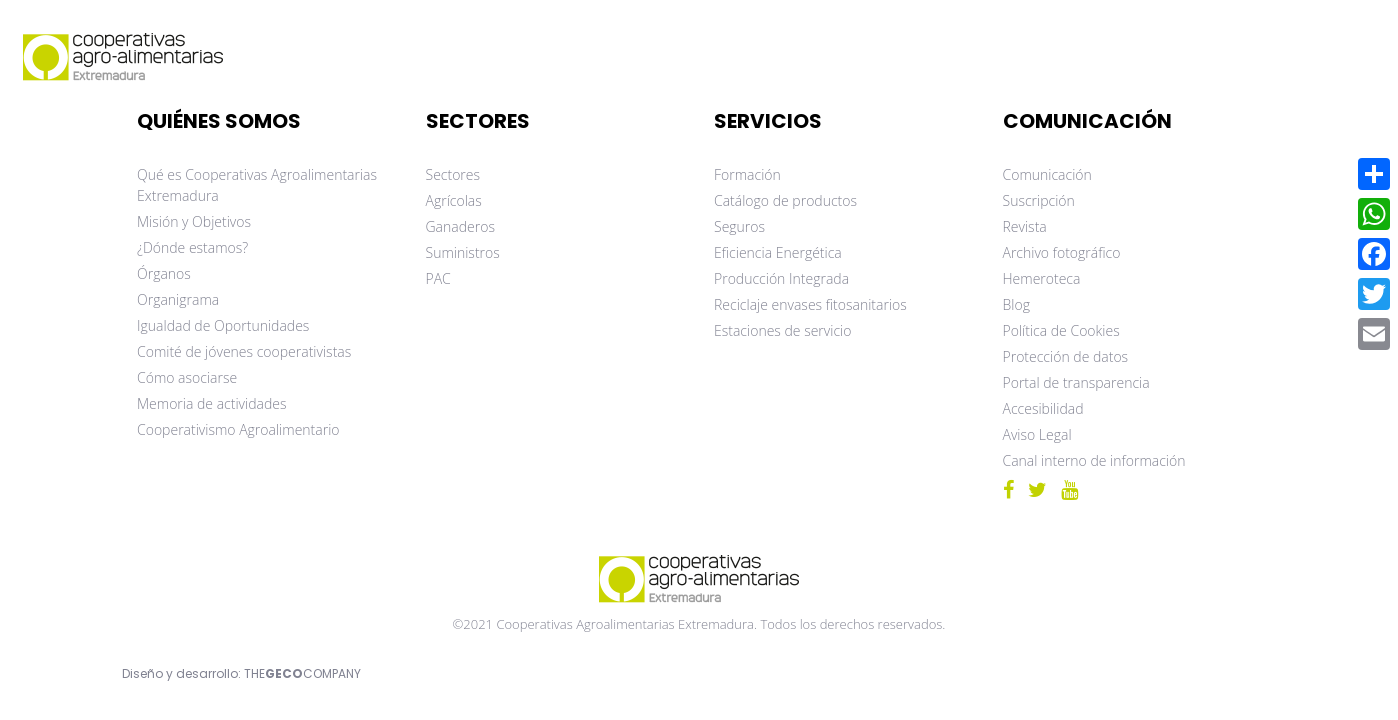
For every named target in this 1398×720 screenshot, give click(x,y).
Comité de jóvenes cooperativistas (244, 351)
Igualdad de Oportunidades (223, 325)
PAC (438, 278)
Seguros (739, 226)
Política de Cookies (1061, 330)
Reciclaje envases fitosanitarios (810, 304)
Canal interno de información (1094, 460)
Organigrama (178, 299)
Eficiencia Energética (778, 252)
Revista (1025, 226)
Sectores (453, 174)
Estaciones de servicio (782, 330)
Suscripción (1039, 200)
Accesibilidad (1043, 408)
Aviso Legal (1037, 434)
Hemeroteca (1042, 278)
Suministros (463, 252)
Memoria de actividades (212, 403)
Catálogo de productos (785, 200)
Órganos (164, 273)
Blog (1016, 304)
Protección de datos (1066, 356)
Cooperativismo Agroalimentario (238, 429)
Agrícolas (454, 200)
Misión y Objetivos (194, 221)
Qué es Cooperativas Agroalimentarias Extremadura (257, 185)
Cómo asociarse (187, 377)
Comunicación (1047, 174)
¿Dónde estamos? (192, 247)
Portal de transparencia (1076, 382)
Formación (747, 174)
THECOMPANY (302, 673)
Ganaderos (460, 226)
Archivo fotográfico (1062, 252)
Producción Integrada (781, 278)
